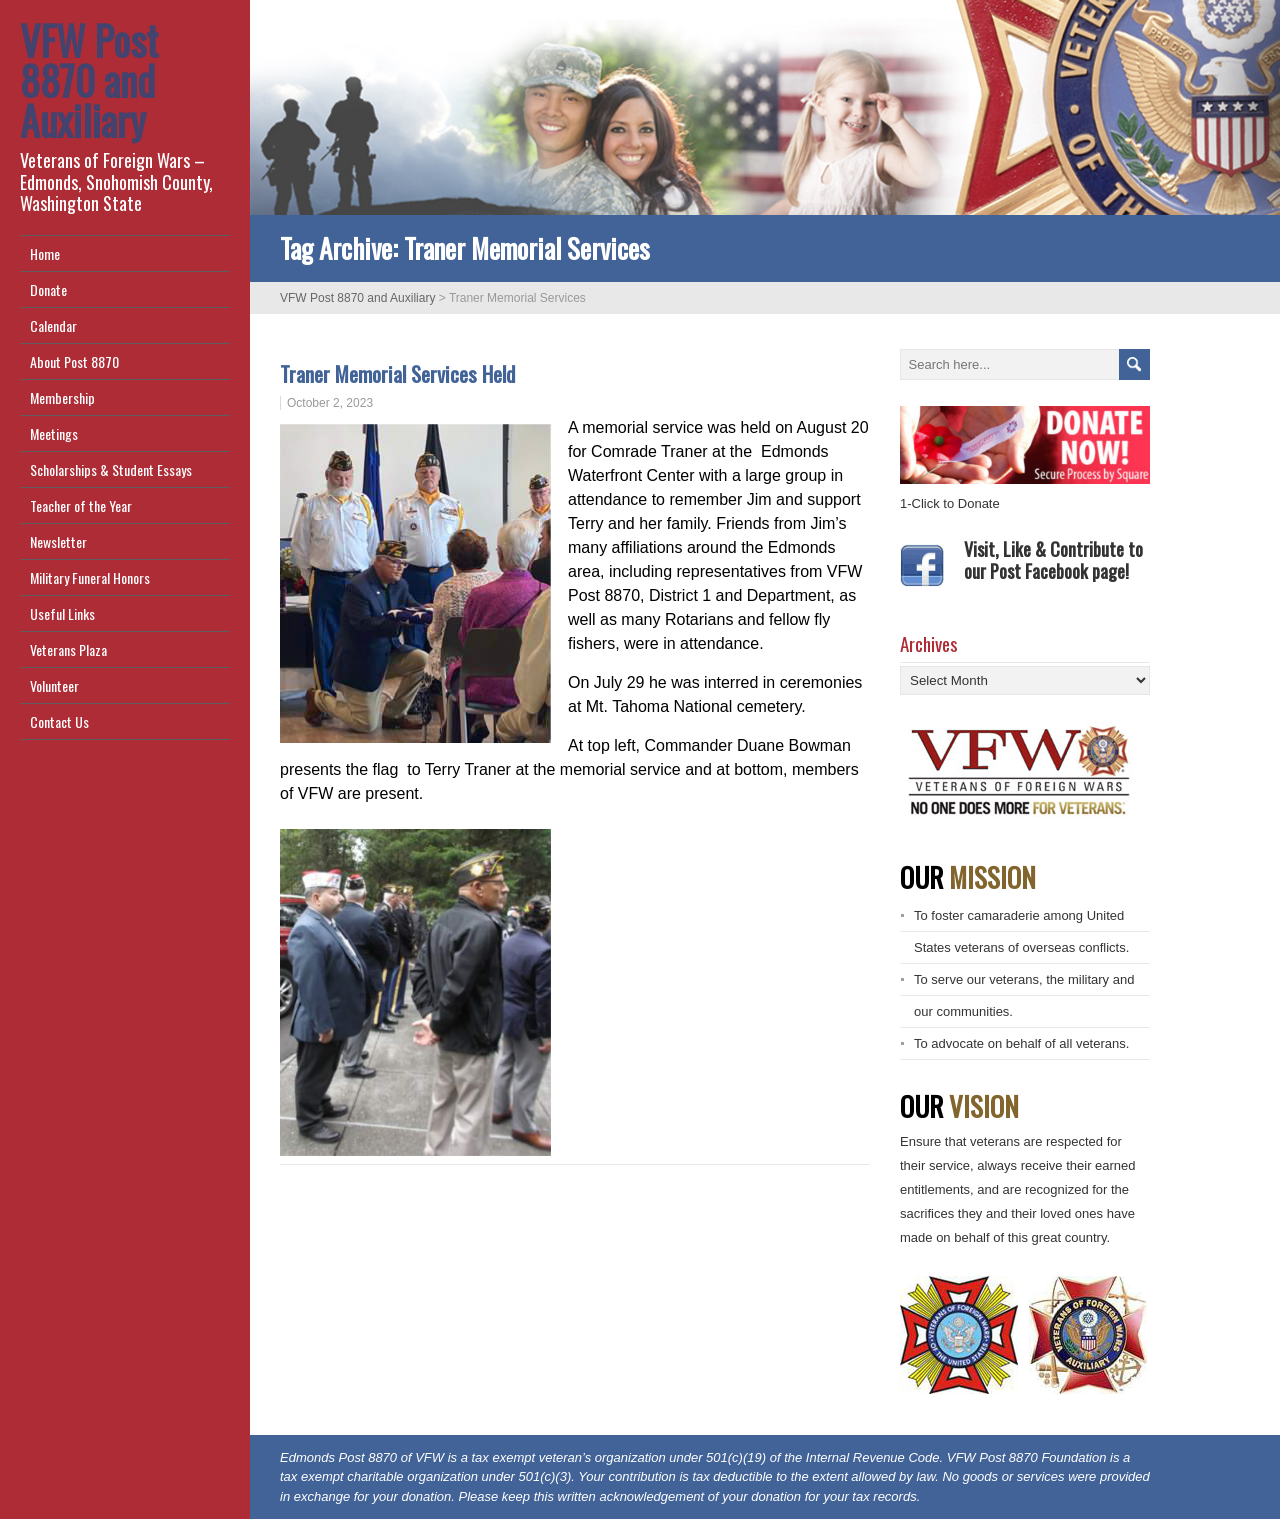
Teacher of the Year (81, 505)
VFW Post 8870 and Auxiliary (89, 80)
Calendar (53, 325)
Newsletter (58, 541)
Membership (62, 397)
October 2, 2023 (330, 403)
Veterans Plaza (68, 649)
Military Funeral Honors (90, 577)
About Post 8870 (74, 361)
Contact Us (59, 721)
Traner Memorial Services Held (405, 373)
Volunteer (54, 685)
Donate (48, 289)
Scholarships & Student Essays (111, 469)
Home (45, 253)
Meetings (54, 433)
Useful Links (62, 613)
